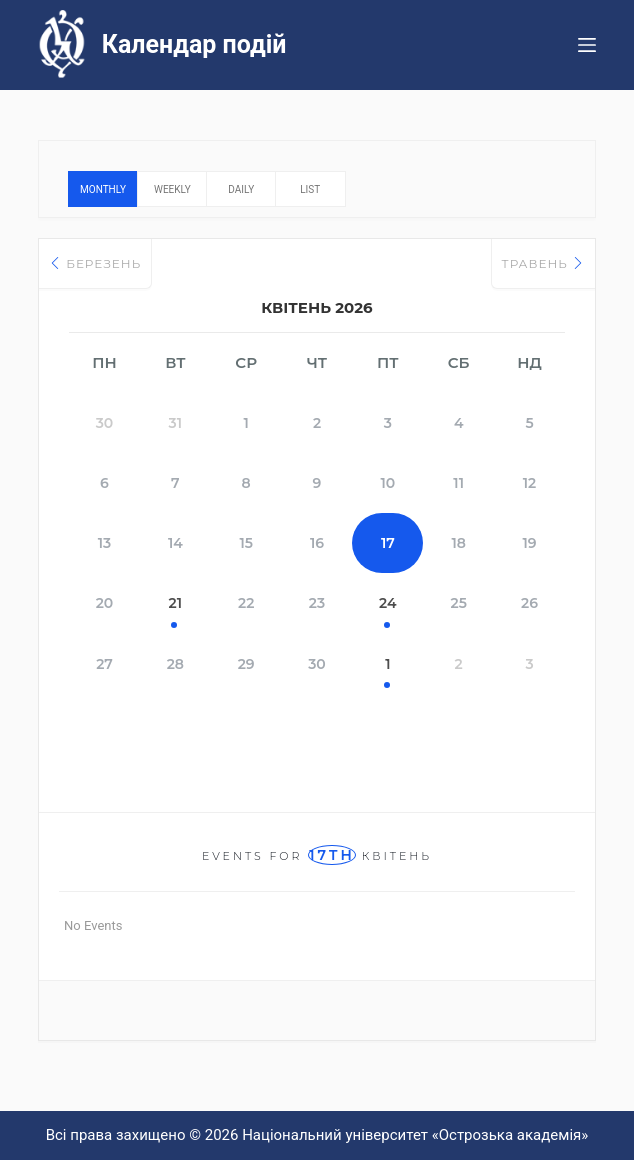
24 (387, 603)
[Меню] (587, 45)
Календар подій (194, 44)
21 (175, 603)
